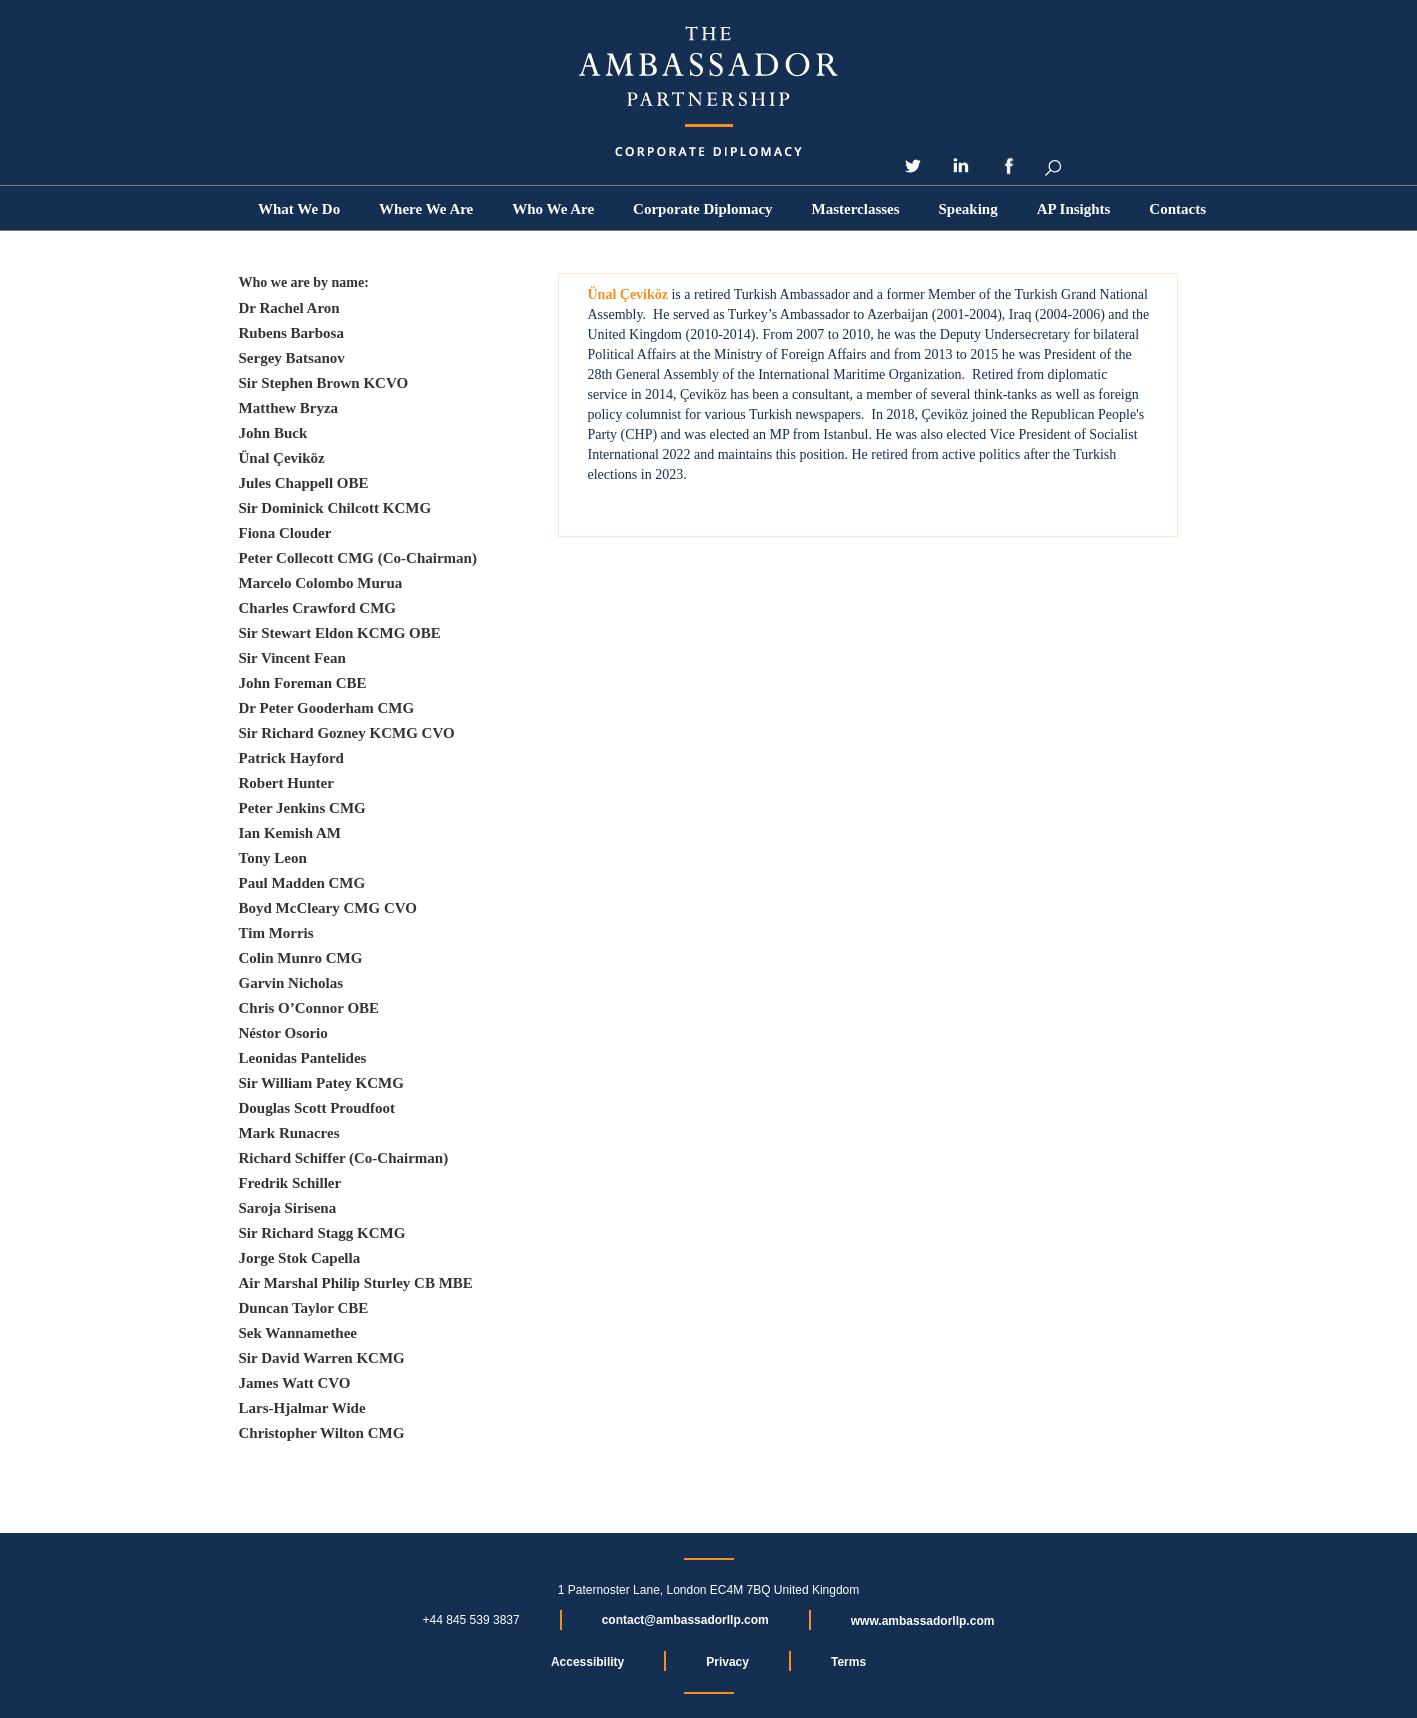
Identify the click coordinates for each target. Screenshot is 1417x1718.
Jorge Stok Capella (300, 1258)
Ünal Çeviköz (282, 458)
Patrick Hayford (291, 758)
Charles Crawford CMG (317, 608)
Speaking (968, 209)
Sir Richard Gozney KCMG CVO (347, 733)
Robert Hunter (286, 783)
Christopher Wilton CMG (322, 1433)
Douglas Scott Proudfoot (317, 1108)
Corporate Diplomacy (703, 209)
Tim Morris (276, 933)
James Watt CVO (295, 1383)
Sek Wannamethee (298, 1333)
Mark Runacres (289, 1133)
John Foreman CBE (303, 683)
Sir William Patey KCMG (321, 1083)
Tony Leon (273, 858)
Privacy (727, 1662)
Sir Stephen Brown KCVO (324, 383)
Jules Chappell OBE (304, 483)
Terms (848, 1662)
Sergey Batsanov (292, 358)
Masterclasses (856, 209)
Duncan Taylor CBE (304, 1308)
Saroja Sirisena (288, 1208)
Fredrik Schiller (290, 1183)
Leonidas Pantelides (303, 1058)
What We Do (299, 209)
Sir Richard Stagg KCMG (322, 1233)
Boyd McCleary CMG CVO (328, 908)
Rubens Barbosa (291, 333)
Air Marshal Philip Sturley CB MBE (356, 1283)
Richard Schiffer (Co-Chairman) (344, 1158)
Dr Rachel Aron (289, 308)
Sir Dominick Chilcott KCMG (335, 508)
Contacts (1177, 209)
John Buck (273, 433)
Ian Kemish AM (290, 833)
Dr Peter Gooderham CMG (327, 708)
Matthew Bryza (289, 408)
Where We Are (426, 209)
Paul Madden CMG (302, 883)
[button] (553, 209)
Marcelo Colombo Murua (321, 583)
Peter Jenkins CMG (302, 808)
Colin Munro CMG (301, 958)
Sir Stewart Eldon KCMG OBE (340, 633)
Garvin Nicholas (291, 983)
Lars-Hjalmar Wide (302, 1408)
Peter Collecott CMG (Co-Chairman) (358, 558)
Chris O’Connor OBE (309, 1008)
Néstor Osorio (283, 1033)
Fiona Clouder (285, 533)
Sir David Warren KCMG (322, 1358)
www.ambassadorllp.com (923, 1621)
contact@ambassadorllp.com (685, 1620)
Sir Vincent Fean (292, 658)
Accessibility (587, 1662)
